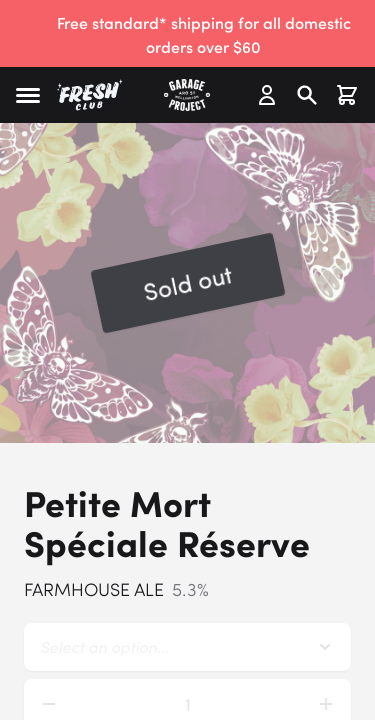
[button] (28, 95)
